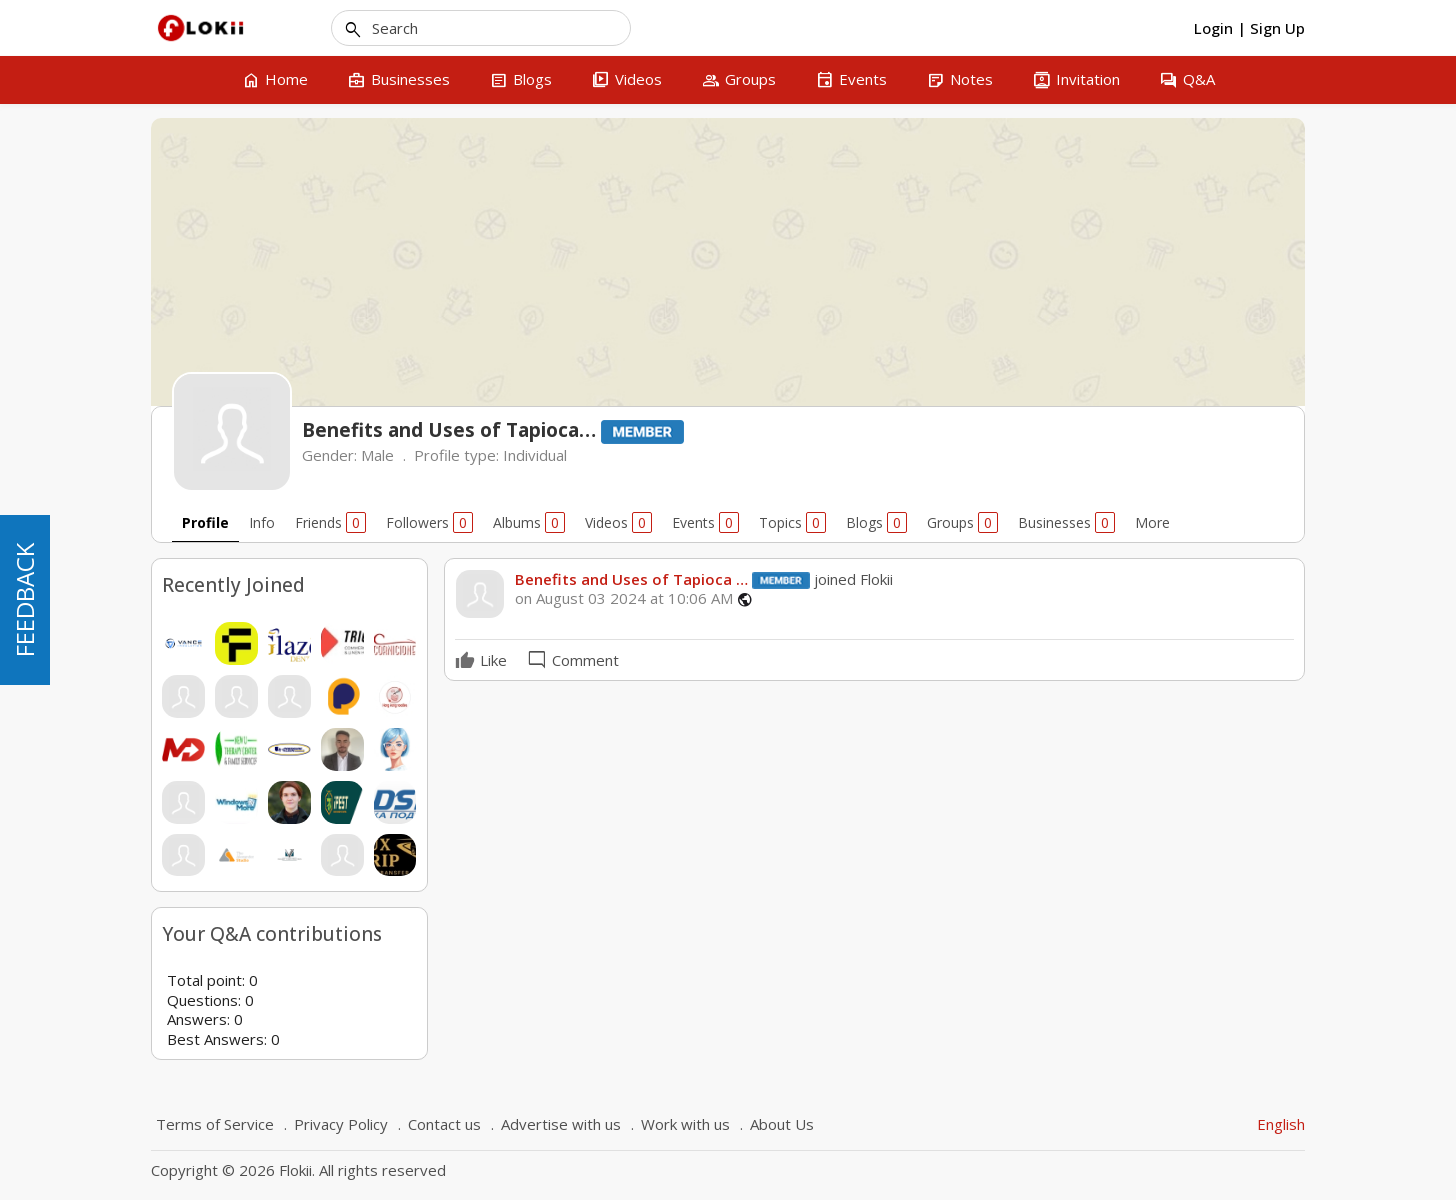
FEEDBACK (24, 600)
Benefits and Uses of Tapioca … (631, 579)
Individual (535, 455)
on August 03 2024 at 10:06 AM (624, 598)
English (1281, 1124)
